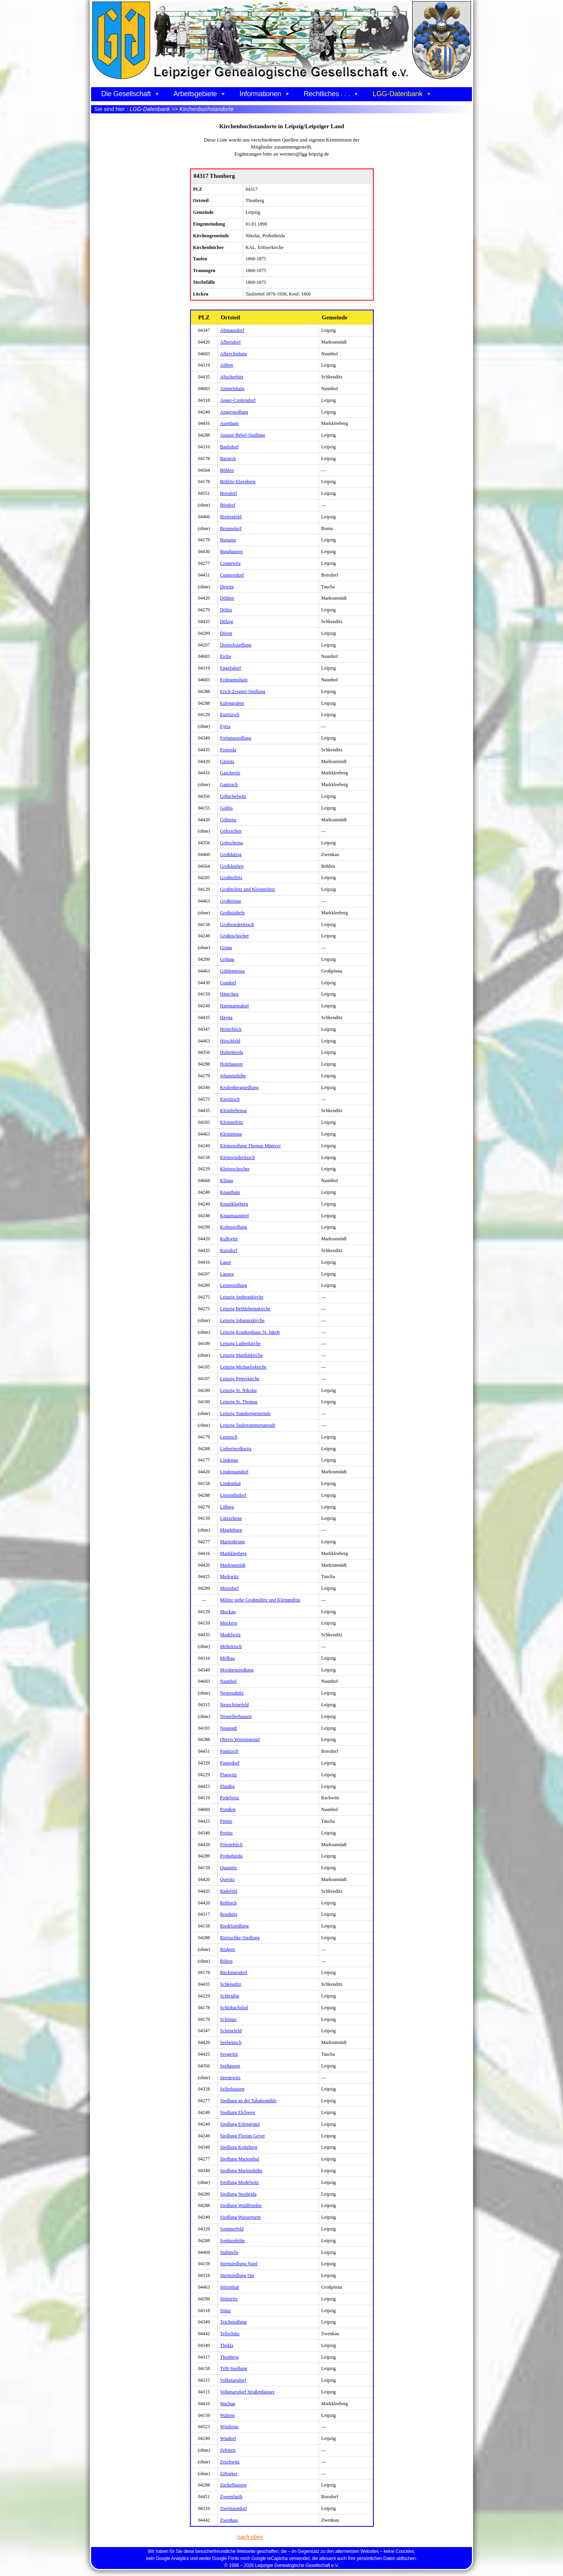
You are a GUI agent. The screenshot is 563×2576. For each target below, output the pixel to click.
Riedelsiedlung (234, 1926)
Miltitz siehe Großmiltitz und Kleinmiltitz (260, 1600)
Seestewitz (230, 2077)
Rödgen (227, 1949)
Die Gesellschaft (130, 93)
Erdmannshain (234, 680)
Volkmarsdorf (233, 2380)
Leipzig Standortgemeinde (245, 1413)
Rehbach (228, 1903)
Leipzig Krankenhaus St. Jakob (250, 1332)
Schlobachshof (234, 2007)
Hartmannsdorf (234, 1006)
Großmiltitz (231, 877)
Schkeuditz (230, 1984)
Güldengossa (232, 971)
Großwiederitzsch (237, 924)
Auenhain (229, 423)
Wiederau (229, 2426)
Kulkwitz (229, 1238)
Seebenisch (231, 2042)
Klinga (226, 1180)
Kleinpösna (231, 1134)
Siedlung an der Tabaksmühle (248, 2100)
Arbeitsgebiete (199, 93)
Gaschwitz (230, 773)
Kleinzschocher (235, 1169)
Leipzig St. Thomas (239, 1401)
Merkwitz (229, 1576)
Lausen (227, 1274)
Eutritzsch (230, 714)
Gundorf (228, 982)
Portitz (226, 1833)
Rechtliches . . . (331, 93)
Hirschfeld (230, 1041)
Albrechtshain (233, 353)
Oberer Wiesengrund (240, 1739)
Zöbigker (229, 2473)
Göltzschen (231, 831)
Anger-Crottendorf (238, 400)
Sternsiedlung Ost (237, 2275)
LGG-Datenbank (402, 93)
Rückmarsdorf (233, 1972)
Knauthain (230, 1192)
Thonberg (229, 2357)
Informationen (265, 93)
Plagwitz (228, 1774)
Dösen (226, 633)
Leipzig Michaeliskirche (243, 1367)
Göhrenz (228, 819)
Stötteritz (229, 2299)
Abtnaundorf (232, 330)
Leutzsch (228, 1437)
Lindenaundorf (234, 1471)
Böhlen (227, 470)
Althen (226, 365)
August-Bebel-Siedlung (242, 435)
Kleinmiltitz (231, 1122)
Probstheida (231, 1856)
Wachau (227, 2403)
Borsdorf (228, 493)
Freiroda (228, 749)
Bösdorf (227, 505)
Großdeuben (232, 866)
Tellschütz (230, 2333)
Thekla (226, 2345)
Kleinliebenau (233, 1110)
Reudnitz (228, 1914)
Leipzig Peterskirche (240, 1378)
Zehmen (228, 2450)
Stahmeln (229, 2252)
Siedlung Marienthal (239, 2159)
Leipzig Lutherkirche (240, 1343)
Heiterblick (231, 1029)
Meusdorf (229, 1588)
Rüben (226, 1961)
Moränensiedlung (236, 1670)
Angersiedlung (234, 412)
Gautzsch (229, 784)
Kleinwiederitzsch (237, 1157)
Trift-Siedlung (233, 2368)
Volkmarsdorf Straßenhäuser (247, 2392)
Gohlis (226, 808)
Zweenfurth (231, 2496)
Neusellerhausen (236, 1716)
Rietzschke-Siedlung (240, 1937)
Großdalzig (231, 854)
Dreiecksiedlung (235, 645)
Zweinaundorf (233, 2508)
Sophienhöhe (232, 2240)
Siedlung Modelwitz (239, 2182)
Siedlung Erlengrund (240, 2124)
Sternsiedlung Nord (238, 2263)
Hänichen (229, 994)
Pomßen (228, 1809)
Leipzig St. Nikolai (238, 1390)
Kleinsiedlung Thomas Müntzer (250, 1145)
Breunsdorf (231, 528)
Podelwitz (229, 1797)
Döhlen (227, 598)
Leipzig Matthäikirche (241, 1355)
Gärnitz (227, 761)
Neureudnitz (232, 1693)
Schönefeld (231, 2030)
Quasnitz (228, 1867)
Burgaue (228, 540)
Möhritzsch (231, 1646)
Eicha (225, 656)
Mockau (228, 1611)
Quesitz (227, 1879)
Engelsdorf (230, 668)
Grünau (227, 959)
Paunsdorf (230, 1763)
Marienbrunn (232, 1541)
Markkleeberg (233, 1553)
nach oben (251, 2536)
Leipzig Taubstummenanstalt (247, 1425)
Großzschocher (234, 936)
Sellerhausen (232, 2089)
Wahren (227, 2415)
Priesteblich (231, 1844)
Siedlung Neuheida (238, 2194)
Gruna (226, 947)
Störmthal (229, 2287)
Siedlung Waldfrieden (241, 2205)
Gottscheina (231, 843)
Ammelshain (232, 388)
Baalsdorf (229, 447)
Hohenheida (231, 1052)
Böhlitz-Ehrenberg (238, 481)
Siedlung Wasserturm (240, 2217)
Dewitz (227, 586)
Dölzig (226, 621)
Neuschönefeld (234, 1704)
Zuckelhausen (233, 2485)
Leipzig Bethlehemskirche (245, 1308)
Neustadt (228, 1728)
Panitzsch (229, 1751)
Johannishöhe (233, 1075)
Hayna (226, 1017)
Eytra (225, 726)
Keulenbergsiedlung (239, 1087)
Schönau (228, 2019)
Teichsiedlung (233, 2322)
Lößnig (227, 1507)
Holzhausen (231, 1064)
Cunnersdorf (232, 575)
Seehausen (230, 2066)
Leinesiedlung (233, 1285)
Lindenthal (230, 1483)
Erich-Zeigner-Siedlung (242, 691)
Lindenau (229, 1460)
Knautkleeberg (234, 1204)
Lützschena (231, 1518)
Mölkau (227, 1658)
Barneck (228, 458)
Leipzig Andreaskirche (242, 1297)
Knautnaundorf (234, 1215)
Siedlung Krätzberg (238, 2147)
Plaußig (227, 1786)
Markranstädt (233, 1565)
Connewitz (230, 563)
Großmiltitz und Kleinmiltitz (247, 889)
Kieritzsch (230, 1099)
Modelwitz (230, 1634)
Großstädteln (232, 912)
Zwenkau (229, 2520)
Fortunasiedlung (235, 738)
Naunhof (228, 1681)
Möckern (228, 1623)
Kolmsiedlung (233, 1227)
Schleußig (229, 1996)
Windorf (228, 2438)
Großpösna (230, 901)
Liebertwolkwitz (236, 1448)
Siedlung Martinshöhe (241, 2170)
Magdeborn (231, 1530)
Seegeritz (229, 2054)
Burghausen (231, 551)
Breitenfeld (231, 516)
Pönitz (226, 1821)
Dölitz (226, 610)
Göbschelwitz (233, 796)
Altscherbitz (232, 377)
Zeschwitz (230, 2462)
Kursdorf (228, 1250)
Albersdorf (230, 342)
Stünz (225, 2310)
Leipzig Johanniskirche (242, 1320)
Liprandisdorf (233, 1495)
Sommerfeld (232, 2229)
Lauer (225, 1262)
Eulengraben (232, 703)
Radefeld (228, 1891)
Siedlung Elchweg (237, 2112)
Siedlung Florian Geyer (242, 2136)
